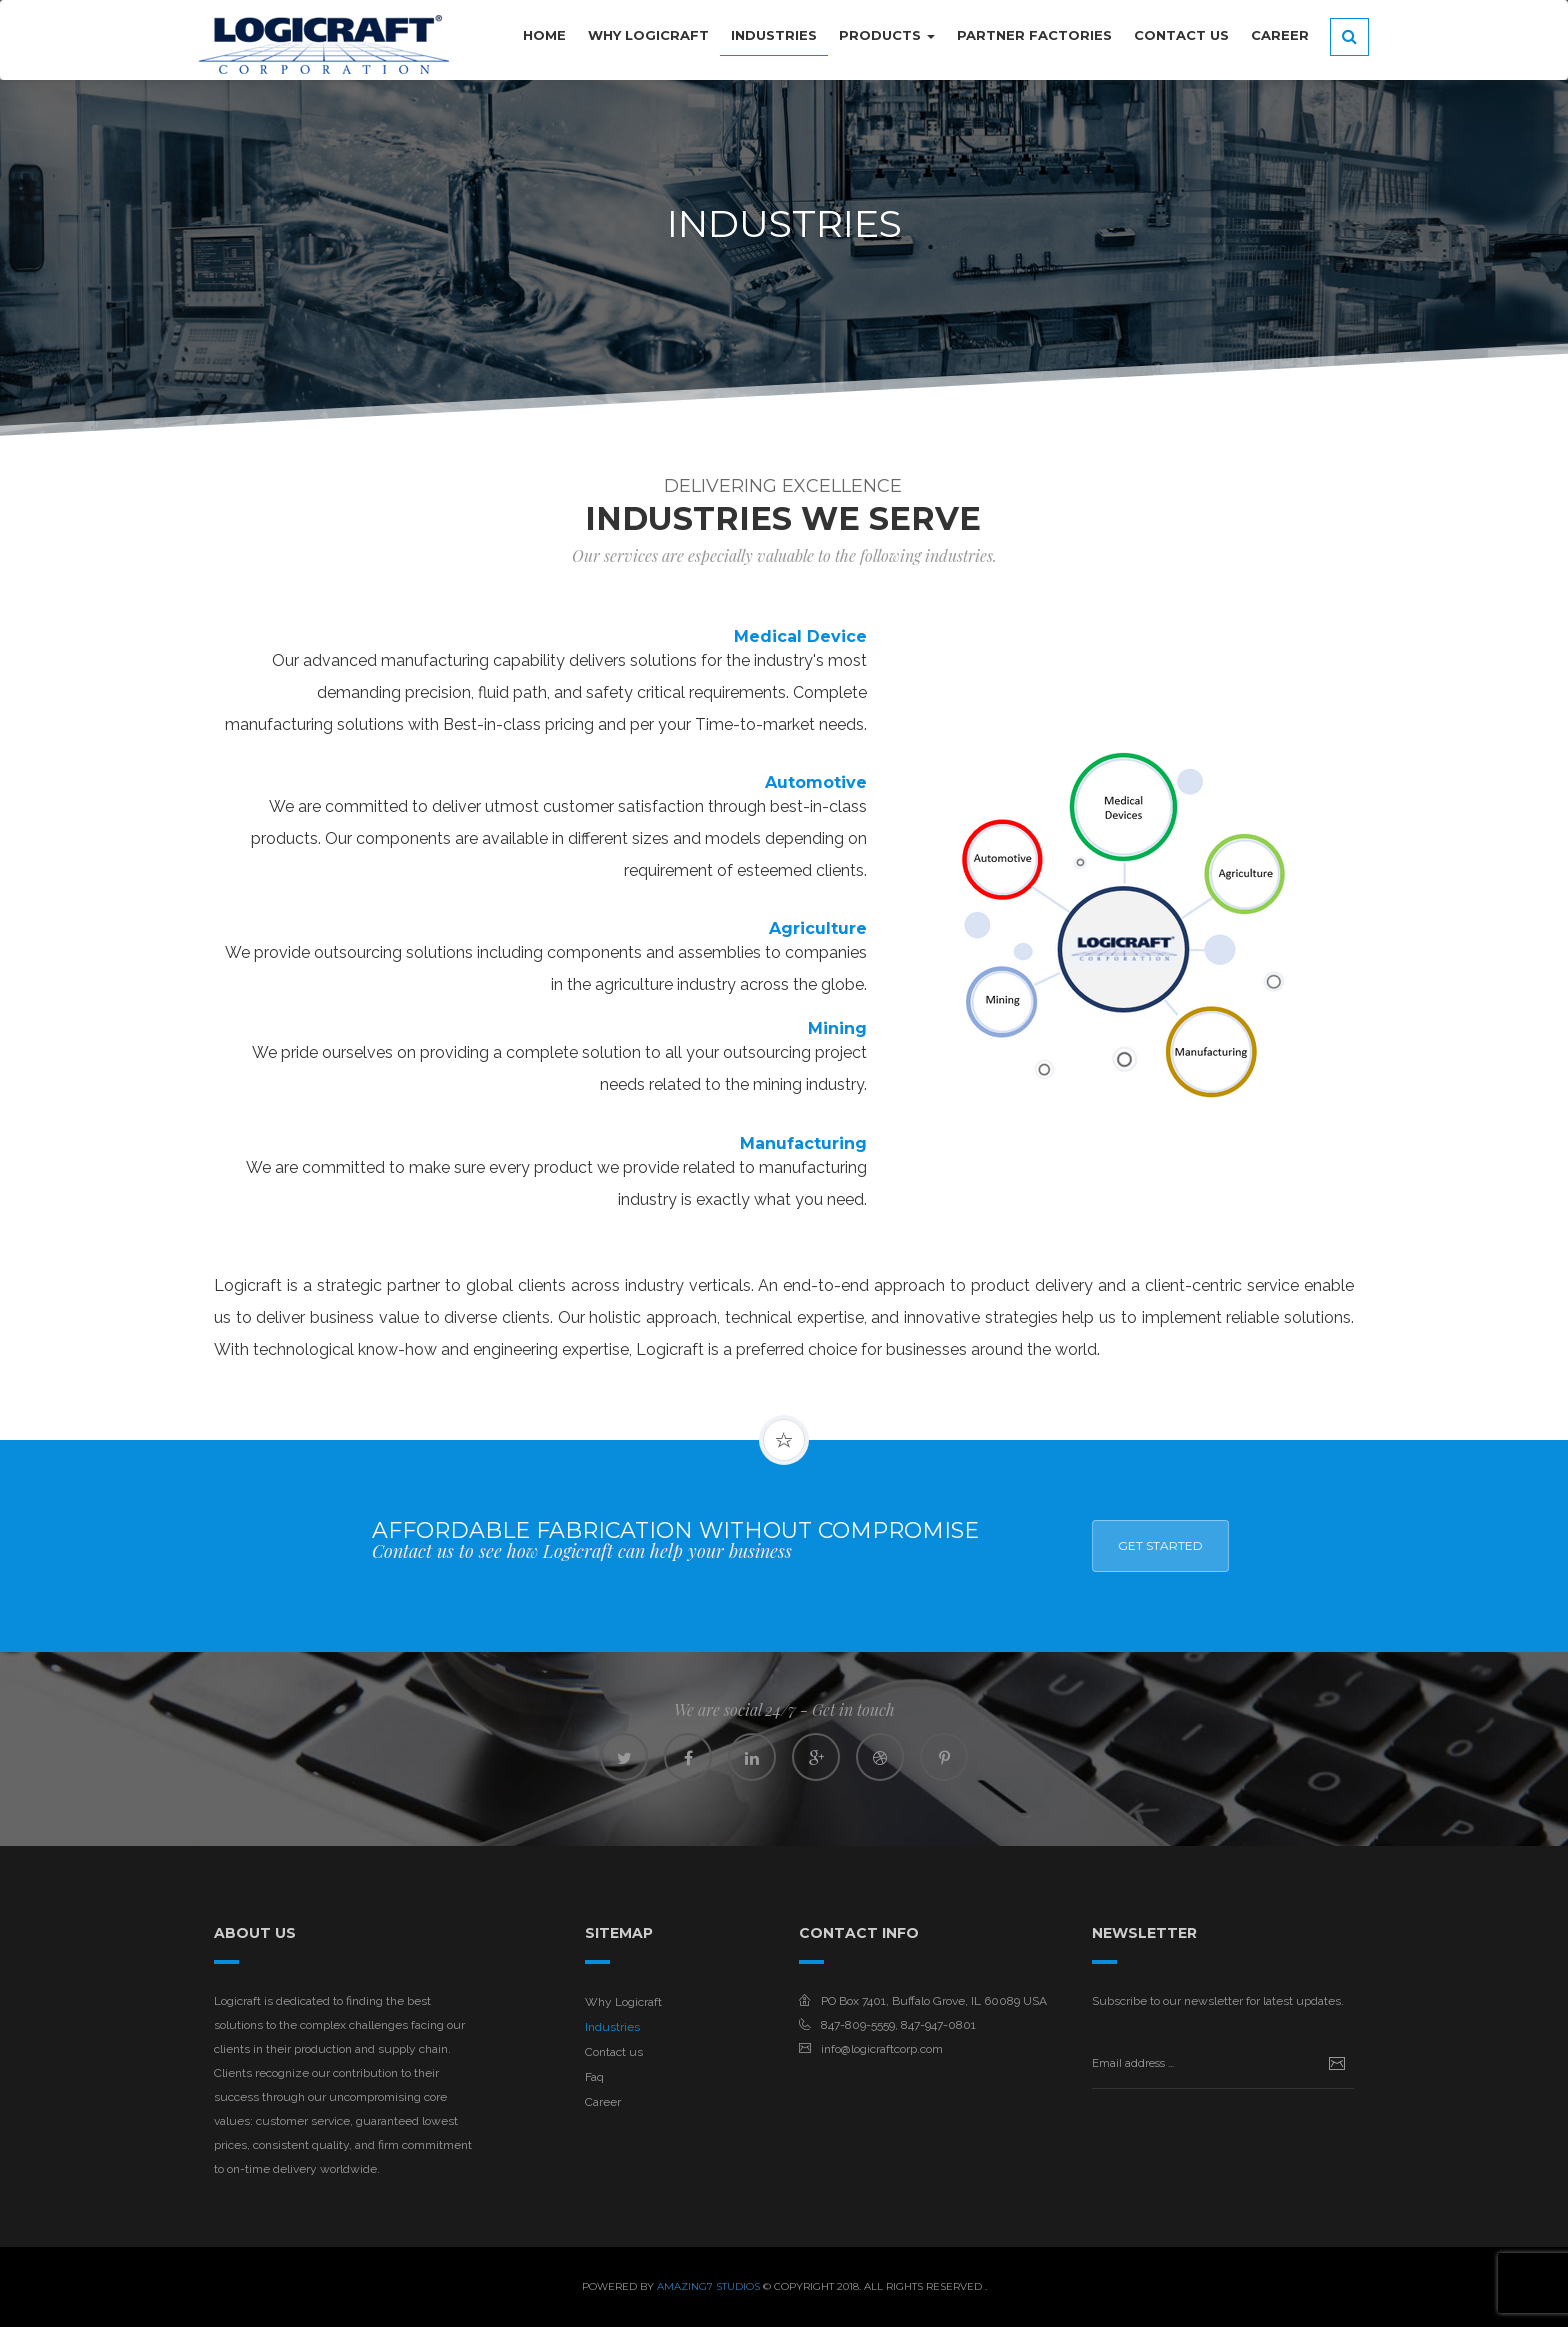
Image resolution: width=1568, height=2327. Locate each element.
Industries (612, 2027)
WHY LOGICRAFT (648, 35)
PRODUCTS (887, 35)
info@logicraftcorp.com (882, 2049)
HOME (544, 35)
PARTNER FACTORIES (1034, 35)
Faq (594, 2077)
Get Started (1437, 1545)
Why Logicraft (623, 2002)
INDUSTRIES (774, 35)
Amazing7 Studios (708, 2286)
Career (1280, 35)
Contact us (614, 2052)
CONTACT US (1181, 35)
